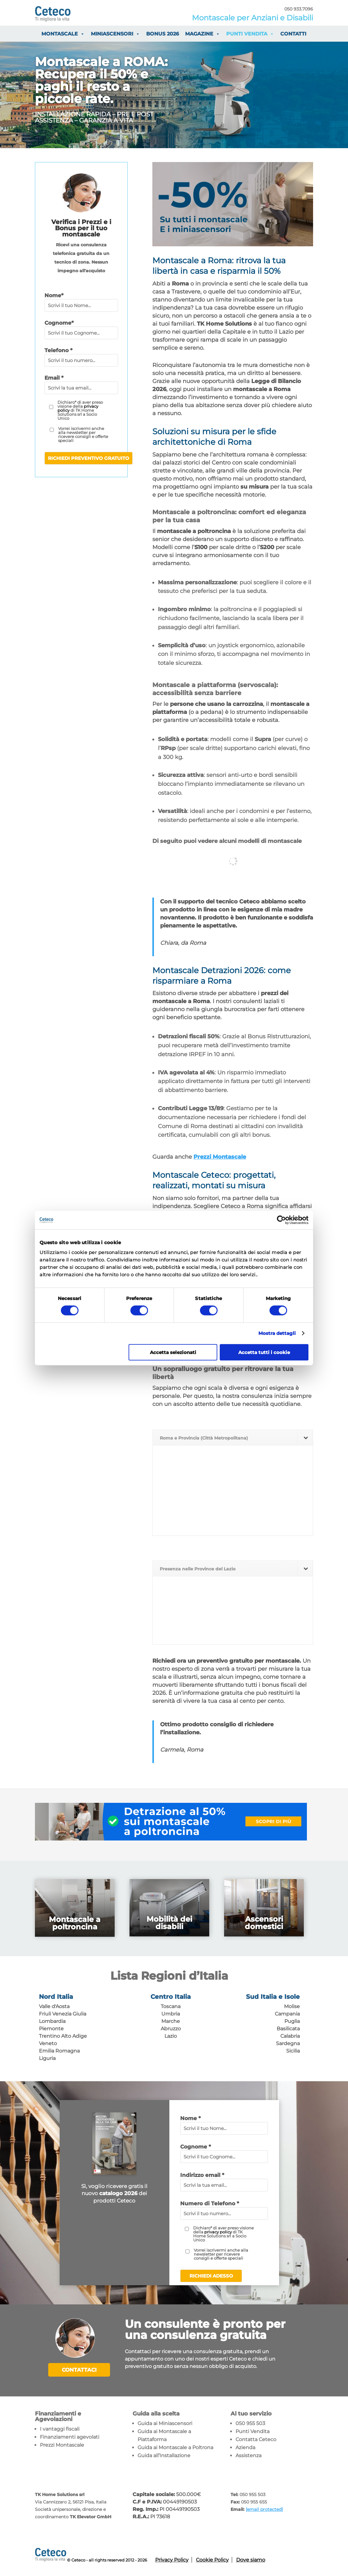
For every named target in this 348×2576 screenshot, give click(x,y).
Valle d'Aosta (54, 2006)
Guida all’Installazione (164, 2455)
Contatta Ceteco (256, 2439)
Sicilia (293, 2051)
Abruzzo (171, 2029)
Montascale (63, 34)
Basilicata (288, 2029)
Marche (170, 2021)
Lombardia (52, 2021)
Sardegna (288, 2043)
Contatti (293, 34)
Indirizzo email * (202, 2175)
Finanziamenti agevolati (69, 2436)
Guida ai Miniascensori (165, 2423)
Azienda (245, 2447)
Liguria (47, 2058)
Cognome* (59, 323)
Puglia (292, 2021)
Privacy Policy (172, 2559)
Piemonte (51, 2029)
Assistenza (248, 2455)
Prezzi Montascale (219, 1156)
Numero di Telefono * (209, 2203)
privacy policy (218, 2231)
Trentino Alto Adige (63, 2036)
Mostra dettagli (277, 1333)
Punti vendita (250, 34)
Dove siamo (250, 2559)
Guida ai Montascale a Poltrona (175, 2447)
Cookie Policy (212, 2559)
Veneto (48, 2043)
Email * (54, 378)
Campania (287, 2014)
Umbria (170, 2014)
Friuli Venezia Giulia (62, 2014)
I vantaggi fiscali (59, 2428)
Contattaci (79, 2370)
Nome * (190, 2118)
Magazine (202, 34)
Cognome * (195, 2147)
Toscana (170, 2006)
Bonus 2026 (162, 34)
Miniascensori (115, 34)
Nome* (54, 295)
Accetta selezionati (173, 1352)
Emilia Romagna (59, 2051)
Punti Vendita (252, 2431)
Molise (292, 2006)
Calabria (290, 2036)
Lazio (170, 2036)
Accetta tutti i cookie (264, 1352)
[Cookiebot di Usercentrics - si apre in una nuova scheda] (281, 1220)
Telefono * (58, 350)
